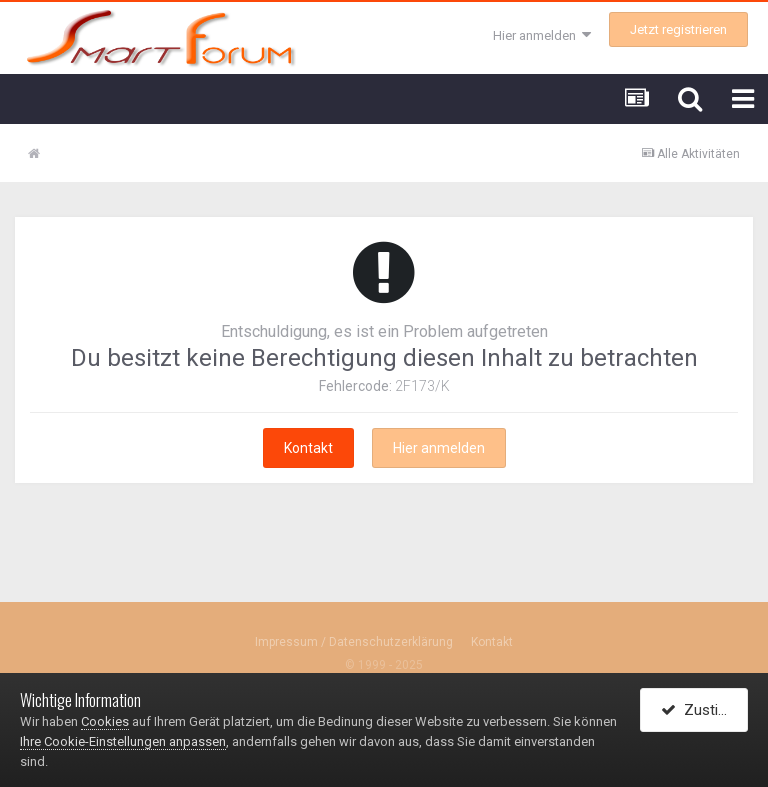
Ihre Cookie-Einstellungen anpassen (123, 741)
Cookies (105, 721)
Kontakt (308, 448)
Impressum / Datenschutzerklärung (354, 642)
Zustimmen (704, 710)
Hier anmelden (542, 35)
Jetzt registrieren (678, 29)
